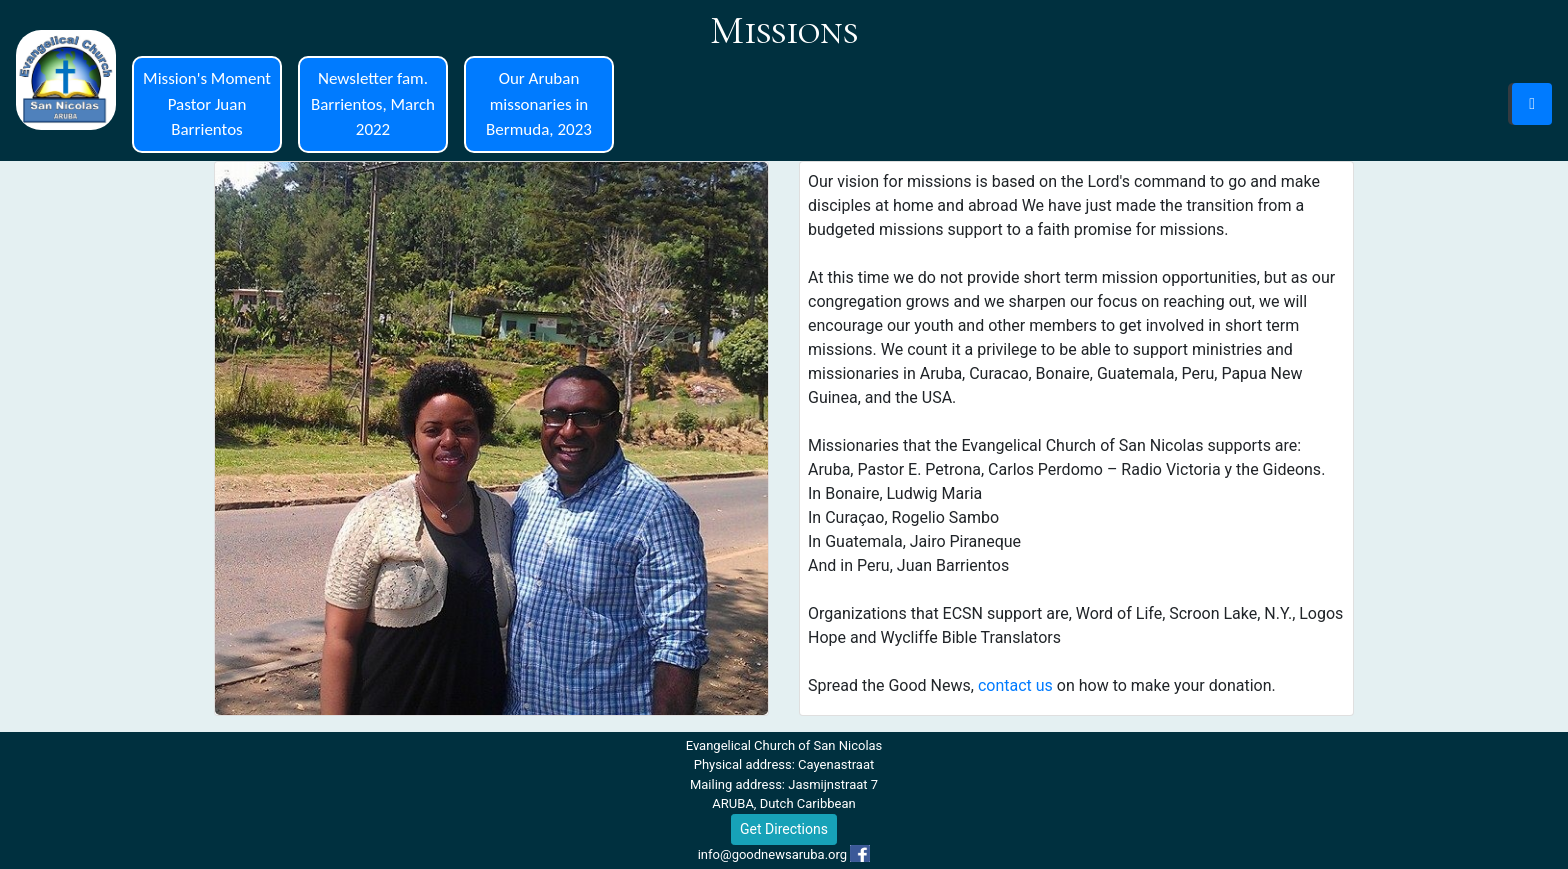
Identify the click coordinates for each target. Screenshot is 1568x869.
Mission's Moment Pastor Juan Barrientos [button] (207, 104)
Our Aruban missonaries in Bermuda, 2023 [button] (539, 104)
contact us (1015, 685)
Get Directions (784, 829)
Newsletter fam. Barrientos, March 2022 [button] (373, 104)
